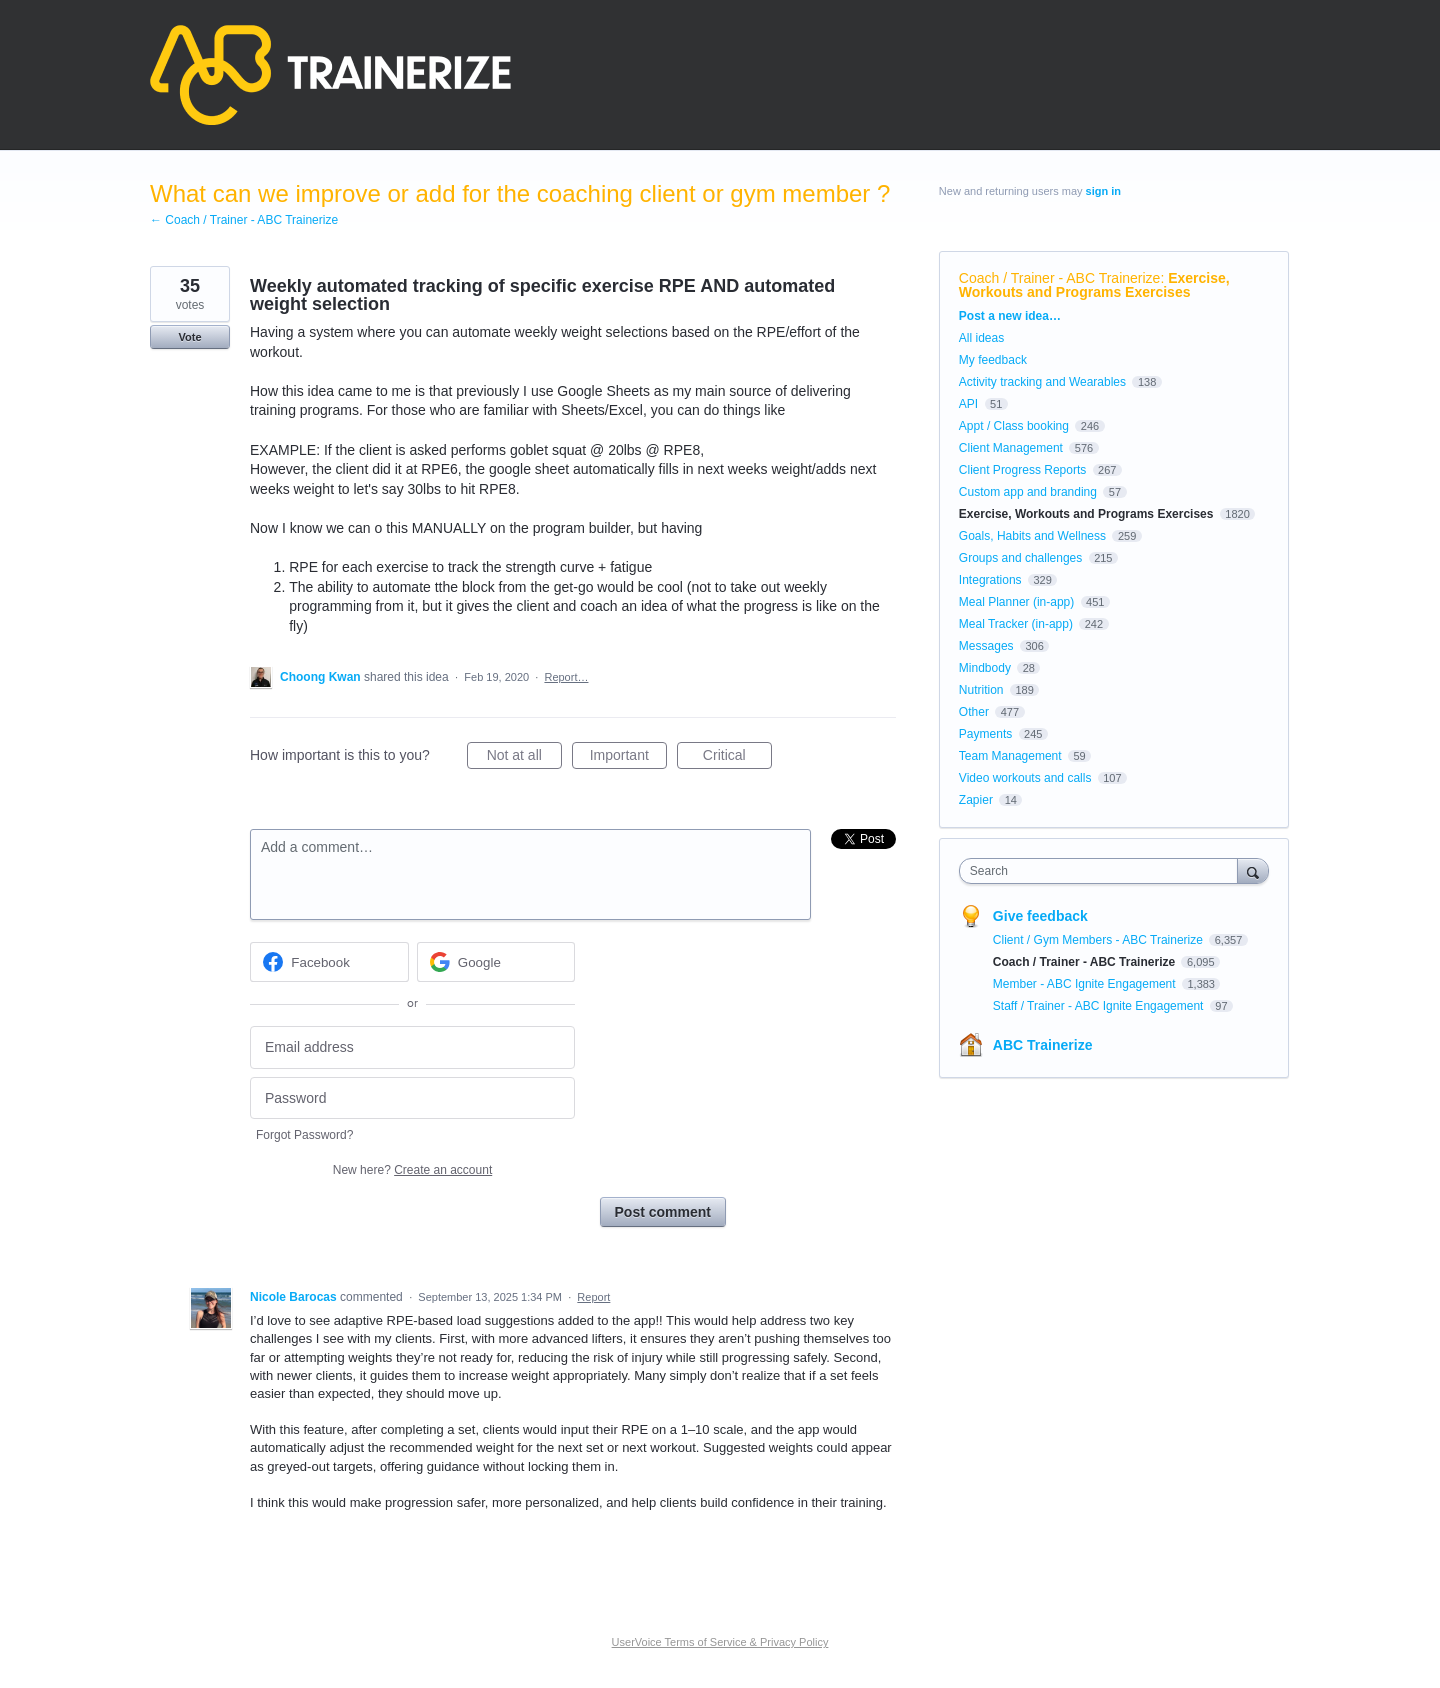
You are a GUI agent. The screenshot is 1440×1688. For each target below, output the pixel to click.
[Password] (412, 1098)
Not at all (524, 758)
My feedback (993, 360)
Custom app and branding (1028, 492)
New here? (412, 1170)
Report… (566, 677)
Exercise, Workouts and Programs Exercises (1094, 285)
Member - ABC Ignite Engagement (1086, 984)
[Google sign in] (496, 962)
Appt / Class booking (1014, 426)
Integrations (990, 580)
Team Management (1010, 756)
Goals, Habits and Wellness (1032, 536)
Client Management (1011, 448)
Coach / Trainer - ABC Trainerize (1060, 278)
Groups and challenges (1020, 558)
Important (628, 758)
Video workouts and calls (1025, 778)
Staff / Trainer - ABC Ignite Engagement (1100, 1006)
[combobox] (1103, 871)
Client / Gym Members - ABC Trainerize (1099, 940)
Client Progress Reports (1022, 470)
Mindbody (985, 668)
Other (974, 712)
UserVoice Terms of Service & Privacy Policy (720, 1642)
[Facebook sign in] (329, 962)
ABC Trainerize (1043, 1045)
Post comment (663, 1212)
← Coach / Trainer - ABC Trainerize (244, 220)
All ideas (981, 338)
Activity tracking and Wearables (1042, 382)
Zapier (976, 800)
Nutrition (981, 690)
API (968, 404)
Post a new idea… (1010, 316)
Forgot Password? (304, 1135)
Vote (189, 337)
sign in (1103, 191)
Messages (986, 646)
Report (593, 1297)
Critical (737, 758)
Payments (985, 734)
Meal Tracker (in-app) (1016, 624)
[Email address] (412, 1047)
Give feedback (1040, 916)
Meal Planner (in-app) (1016, 602)
